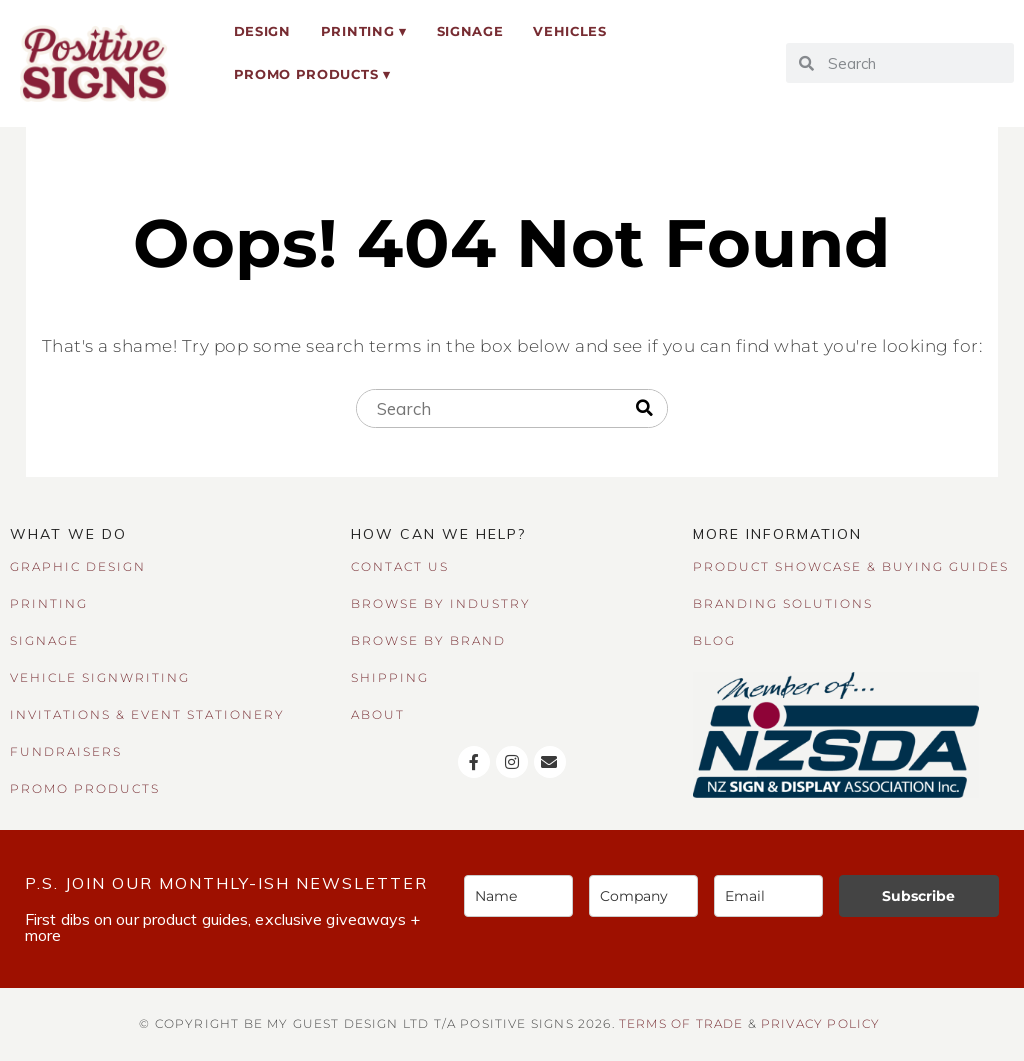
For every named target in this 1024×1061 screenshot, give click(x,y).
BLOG (714, 640)
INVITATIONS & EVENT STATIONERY (147, 714)
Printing (357, 31)
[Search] (644, 409)
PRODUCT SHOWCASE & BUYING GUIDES (851, 566)
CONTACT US (400, 566)
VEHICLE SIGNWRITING (100, 677)
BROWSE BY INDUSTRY (441, 603)
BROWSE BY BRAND (428, 640)
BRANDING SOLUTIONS (783, 603)
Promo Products (306, 74)
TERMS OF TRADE (681, 1024)
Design (262, 31)
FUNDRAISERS (66, 751)
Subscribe (918, 896)
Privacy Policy (820, 1024)
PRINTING (49, 603)
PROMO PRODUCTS (85, 788)
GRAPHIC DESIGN (78, 566)
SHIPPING (390, 677)
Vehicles (569, 31)
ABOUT (378, 714)
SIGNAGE (44, 640)
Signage (470, 31)
